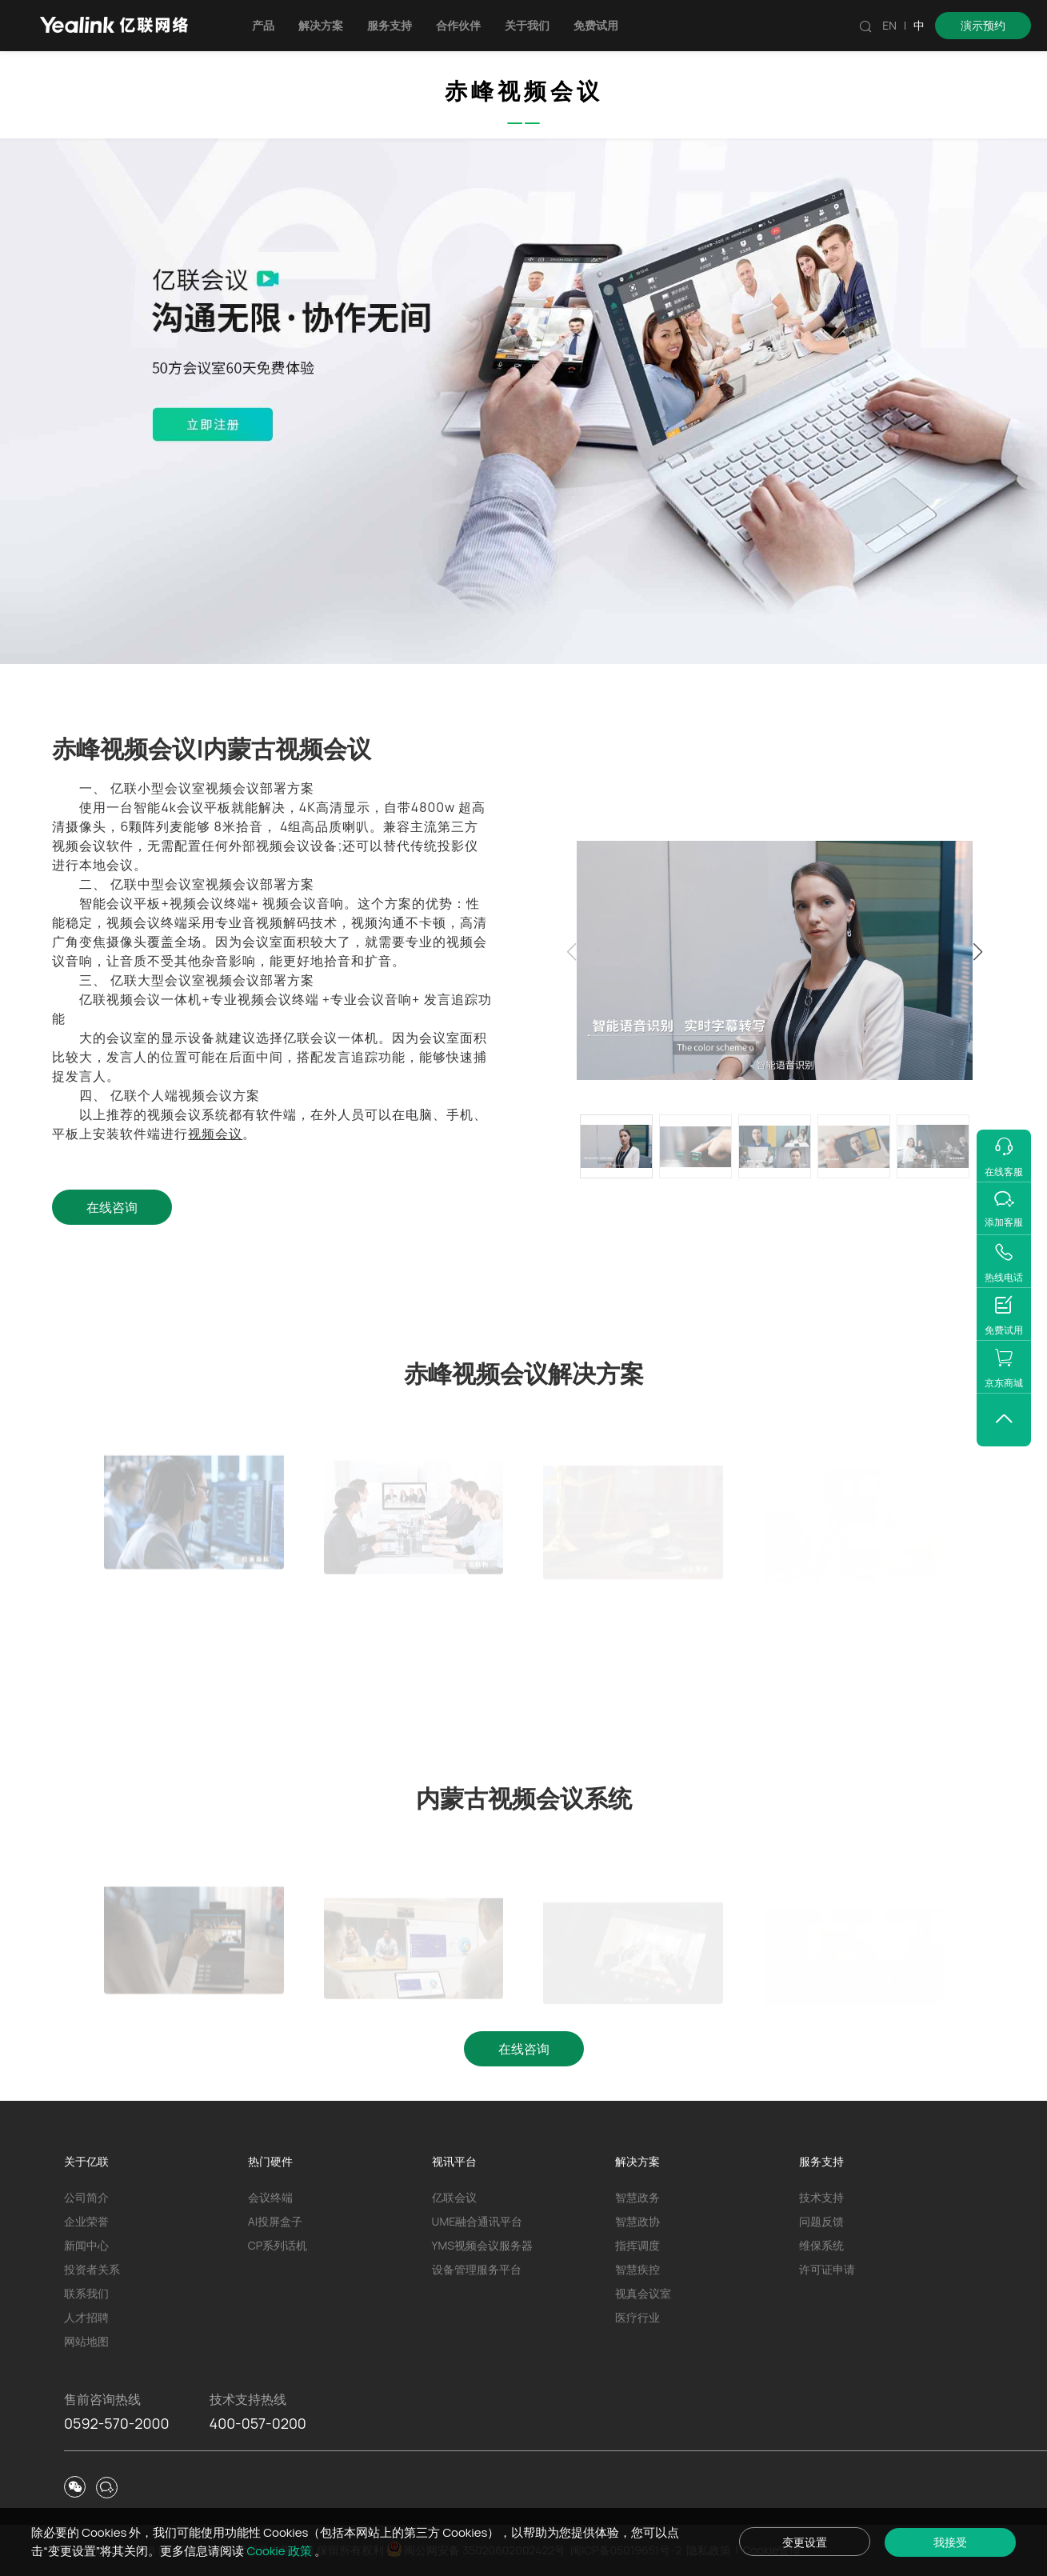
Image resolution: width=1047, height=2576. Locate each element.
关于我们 (527, 25)
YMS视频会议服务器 (482, 2245)
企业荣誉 (86, 2221)
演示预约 (983, 25)
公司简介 (86, 2197)
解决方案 (320, 25)
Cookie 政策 (280, 2550)
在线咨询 (112, 1207)
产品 (263, 25)
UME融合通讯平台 (477, 2221)
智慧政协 (637, 2221)
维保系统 (821, 2245)
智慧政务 (637, 2197)
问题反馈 (821, 2221)
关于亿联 (86, 2161)
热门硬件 (270, 2161)
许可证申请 (827, 2269)
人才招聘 (86, 2317)
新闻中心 (86, 2245)
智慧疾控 (637, 2269)
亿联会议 (454, 2197)
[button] (978, 952)
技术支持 (821, 2197)
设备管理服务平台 (477, 2269)
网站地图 (86, 2341)
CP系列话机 (277, 2245)
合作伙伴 (458, 25)
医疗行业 (637, 2317)
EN (889, 25)
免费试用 (595, 25)
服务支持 (389, 25)
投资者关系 (92, 2269)
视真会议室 (643, 2293)
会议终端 (270, 2197)
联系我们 (86, 2293)
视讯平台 (454, 2161)
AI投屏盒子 (275, 2221)
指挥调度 (637, 2245)
